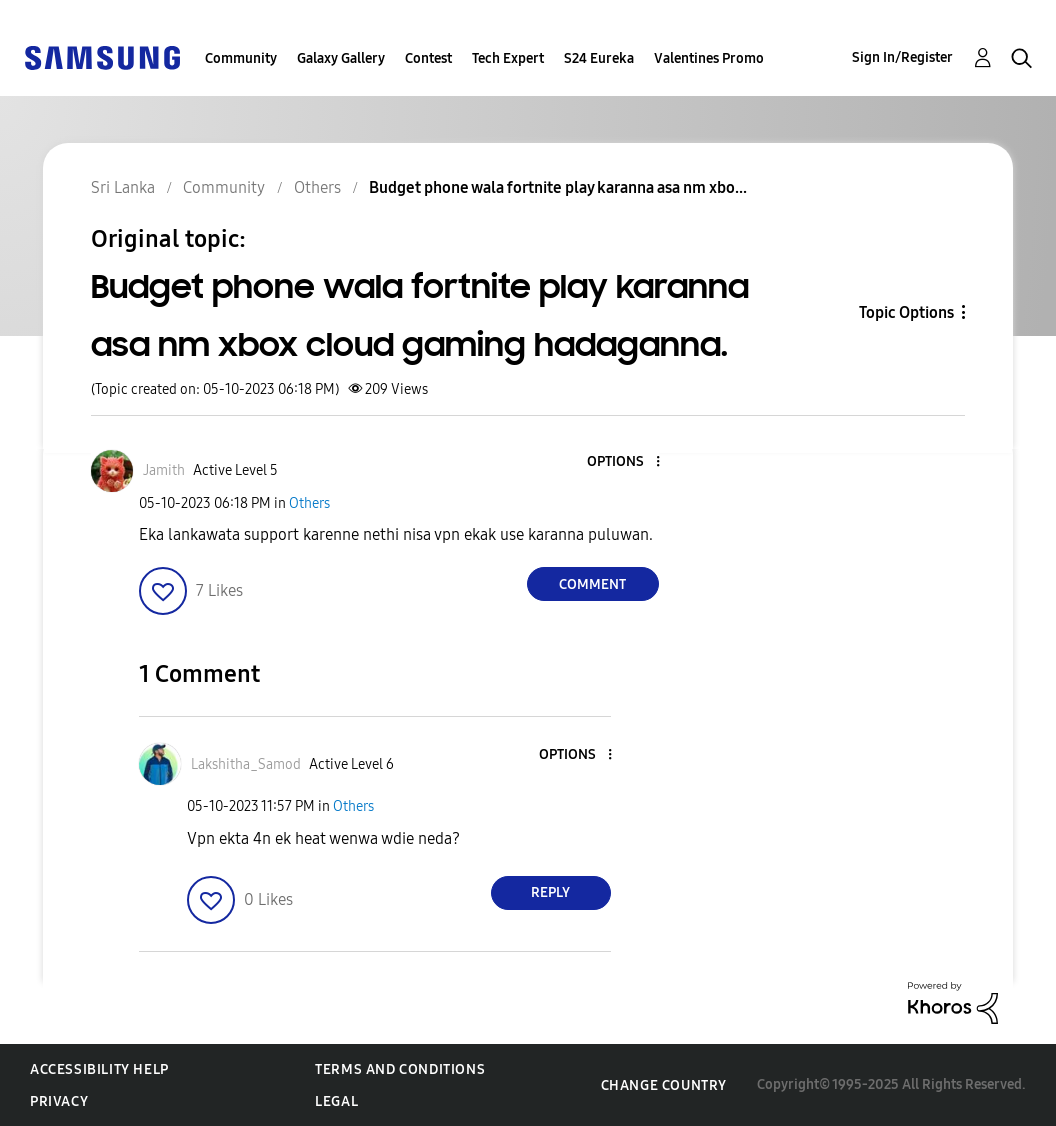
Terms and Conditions (400, 1069)
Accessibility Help (99, 1069)
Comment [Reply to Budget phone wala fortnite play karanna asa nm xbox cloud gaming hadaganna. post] (592, 584)
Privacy (59, 1101)
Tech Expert (508, 58)
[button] (624, 462)
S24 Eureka (599, 58)
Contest (428, 58)
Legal (336, 1101)
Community (241, 58)
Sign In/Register (902, 57)
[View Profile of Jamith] (164, 470)
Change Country (664, 1085)
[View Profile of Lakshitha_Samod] (246, 764)
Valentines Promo (709, 58)
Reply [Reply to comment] (550, 892)
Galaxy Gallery (341, 58)
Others (309, 503)
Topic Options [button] (906, 312)
